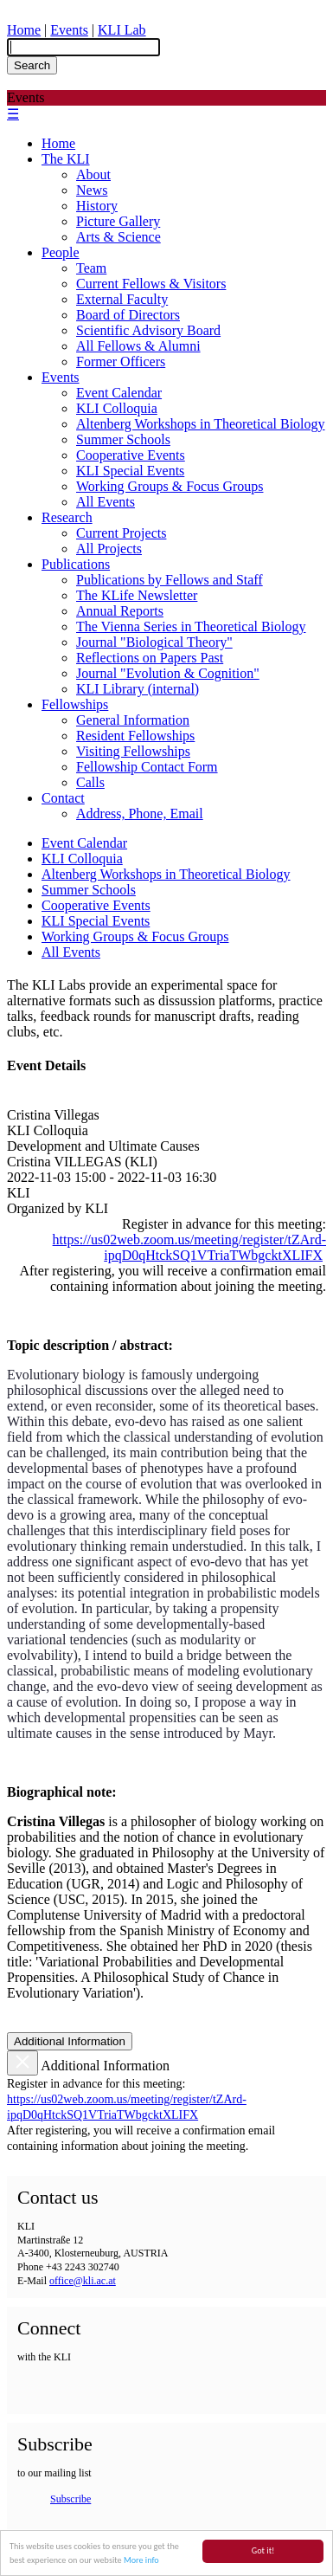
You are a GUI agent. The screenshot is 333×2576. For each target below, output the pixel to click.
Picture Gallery (118, 221)
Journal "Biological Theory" (154, 642)
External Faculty (122, 299)
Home (24, 30)
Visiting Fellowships (133, 751)
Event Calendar (119, 392)
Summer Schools (123, 439)
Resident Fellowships (135, 735)
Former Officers (120, 361)
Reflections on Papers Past (149, 657)
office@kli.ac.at (82, 2281)
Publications (76, 564)
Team (91, 268)
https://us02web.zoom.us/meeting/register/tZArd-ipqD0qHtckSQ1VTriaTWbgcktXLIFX (189, 1247)
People (61, 252)
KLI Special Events (130, 470)
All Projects (109, 548)
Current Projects (121, 533)
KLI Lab (122, 30)
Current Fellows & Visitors (151, 283)
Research (67, 517)
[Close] (22, 2063)
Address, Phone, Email (139, 813)
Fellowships (75, 704)
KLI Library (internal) (137, 688)
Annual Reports (119, 611)
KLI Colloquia (116, 408)
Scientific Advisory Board (148, 330)
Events (69, 30)
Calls (90, 782)
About (93, 174)
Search (32, 65)
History (97, 205)
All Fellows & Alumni (138, 346)
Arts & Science (118, 236)
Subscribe (70, 2499)
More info (141, 2560)
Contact (63, 798)
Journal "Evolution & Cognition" (167, 673)
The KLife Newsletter (136, 595)
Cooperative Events (130, 455)
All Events (105, 501)
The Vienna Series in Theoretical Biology (191, 626)
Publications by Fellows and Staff (169, 579)
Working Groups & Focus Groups (169, 486)
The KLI (66, 159)
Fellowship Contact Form (147, 766)
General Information (132, 720)
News (91, 190)
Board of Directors (128, 314)
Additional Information (69, 2041)
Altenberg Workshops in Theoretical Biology (200, 423)
